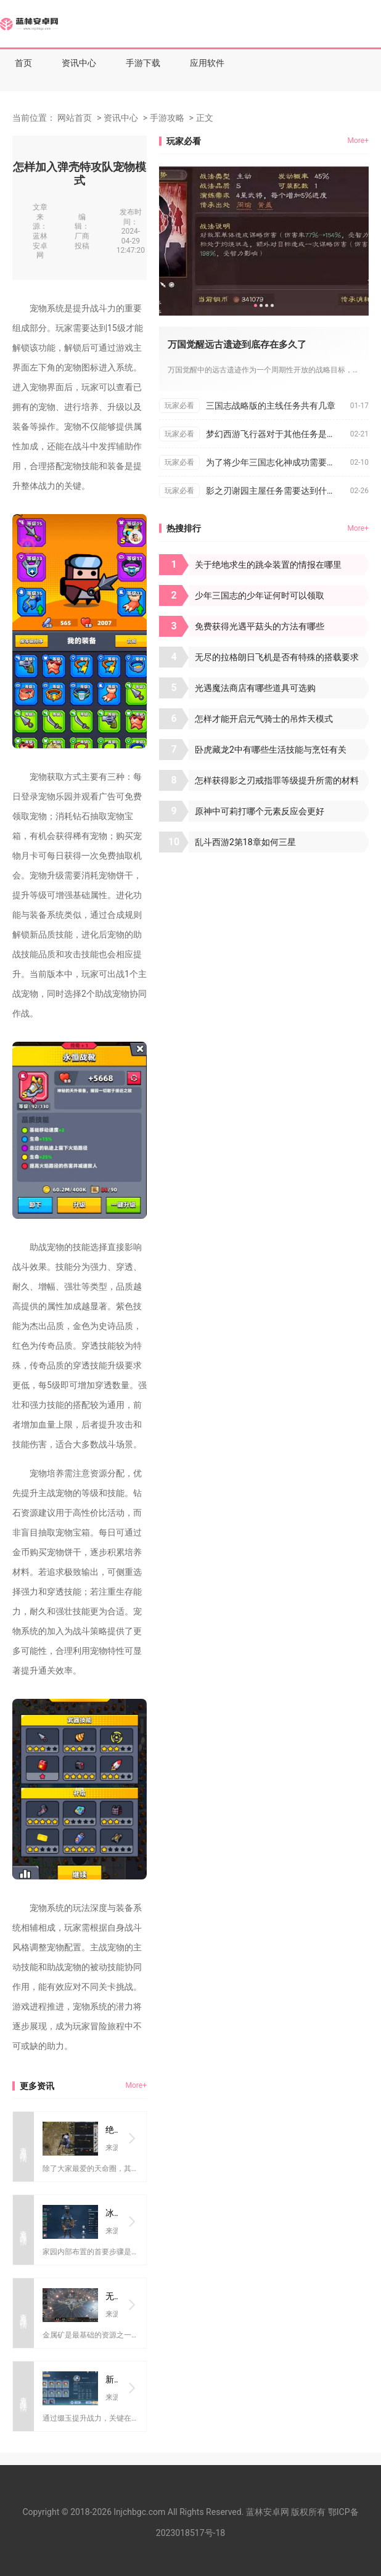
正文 (204, 118)
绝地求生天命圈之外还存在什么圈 (111, 2130)
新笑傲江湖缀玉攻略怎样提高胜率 (111, 2379)
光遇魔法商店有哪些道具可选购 (255, 688)
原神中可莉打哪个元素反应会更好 (259, 811)
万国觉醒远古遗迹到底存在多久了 (237, 344)
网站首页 (74, 118)
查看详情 (23, 2146)
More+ (136, 2085)
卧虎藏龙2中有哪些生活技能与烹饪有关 (270, 749)
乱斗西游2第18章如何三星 (245, 842)
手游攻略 (167, 118)
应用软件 (207, 63)
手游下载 (143, 63)
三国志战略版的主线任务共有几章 (270, 406)
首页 (23, 63)
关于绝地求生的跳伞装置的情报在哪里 (268, 565)
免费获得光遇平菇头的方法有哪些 (259, 626)
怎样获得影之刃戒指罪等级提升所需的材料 (277, 780)
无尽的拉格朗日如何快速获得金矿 (111, 2296)
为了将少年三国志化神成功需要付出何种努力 (278, 462)
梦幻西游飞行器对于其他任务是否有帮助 (278, 434)
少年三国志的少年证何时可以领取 (259, 595)
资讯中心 (79, 63)
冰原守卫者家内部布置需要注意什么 (111, 2213)
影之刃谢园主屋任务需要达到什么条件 (278, 491)
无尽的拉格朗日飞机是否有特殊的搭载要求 (277, 657)
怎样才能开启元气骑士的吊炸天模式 (264, 719)
